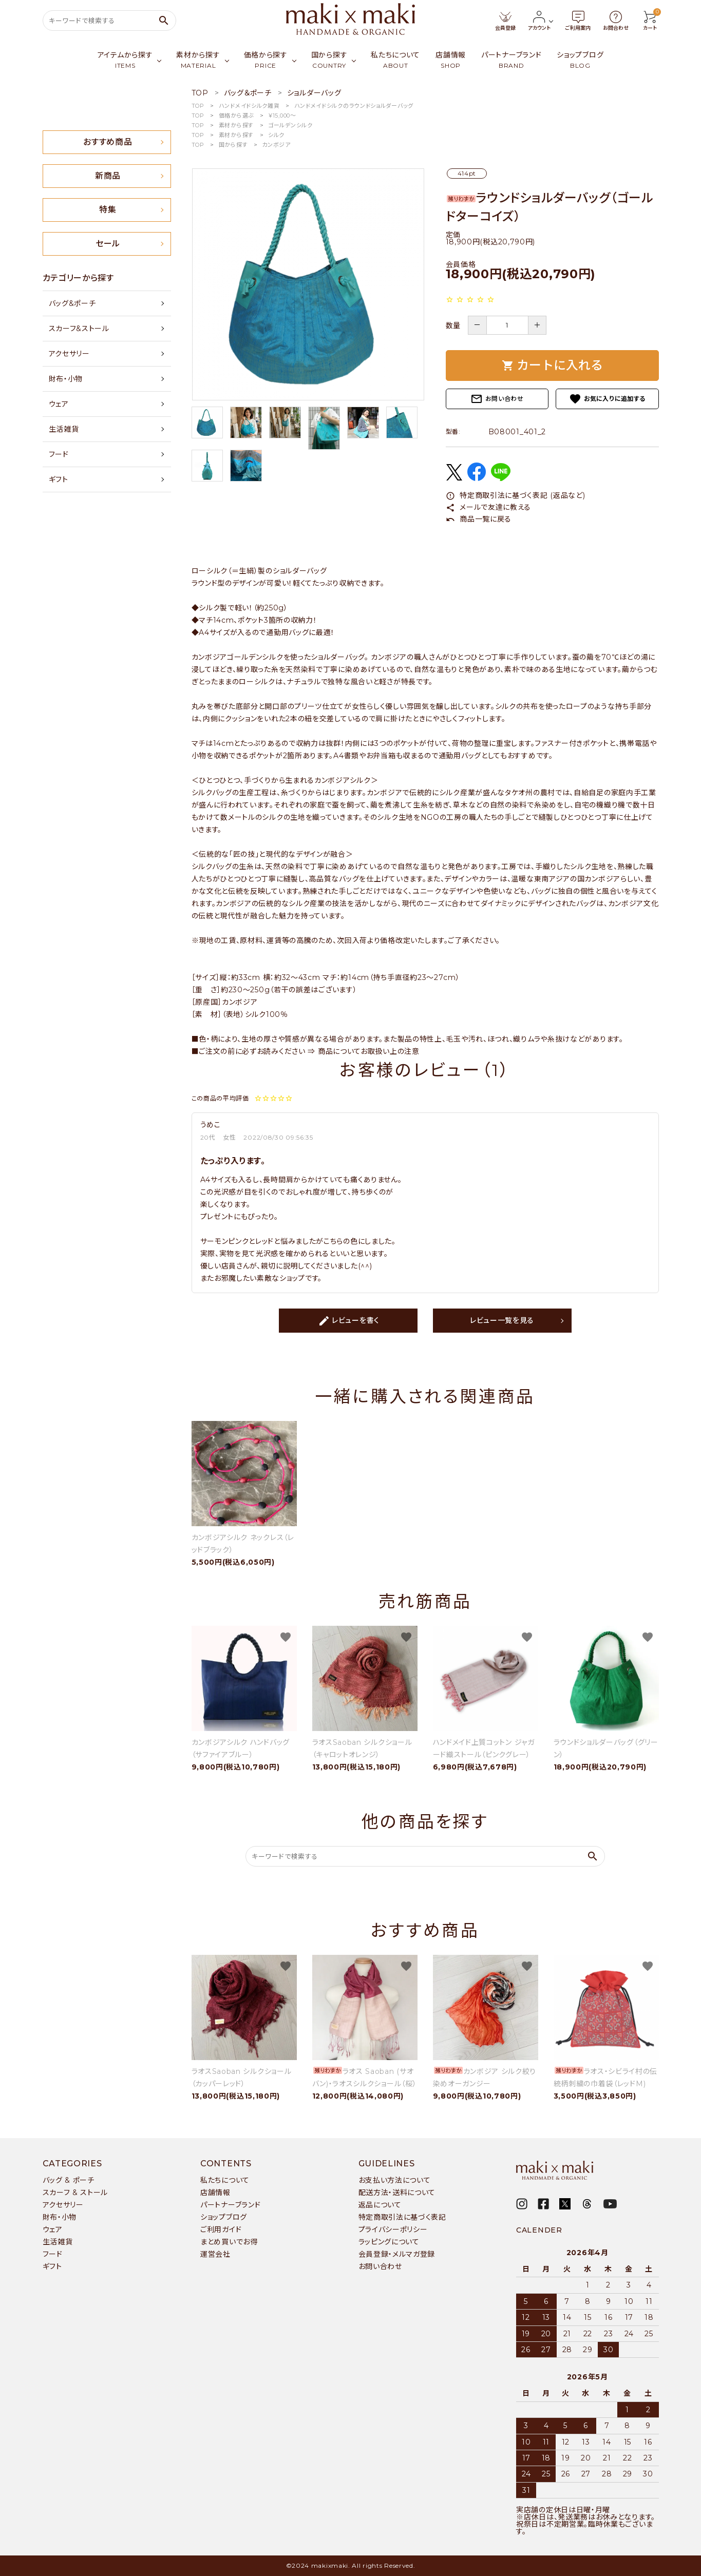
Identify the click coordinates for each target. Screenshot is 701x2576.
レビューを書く (349, 1321)
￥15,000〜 (282, 115)
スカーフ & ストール (75, 2192)
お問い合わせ (497, 399)
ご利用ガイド (220, 2229)
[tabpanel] (308, 284)
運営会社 (215, 2254)
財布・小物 (66, 378)
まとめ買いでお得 (229, 2241)
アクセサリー (69, 353)
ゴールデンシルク (290, 125)
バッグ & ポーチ (68, 2180)
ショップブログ (223, 2217)
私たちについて (225, 2180)
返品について (380, 2204)
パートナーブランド (230, 2204)
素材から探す (236, 125)
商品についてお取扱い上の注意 (369, 1051)
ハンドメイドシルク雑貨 (249, 105)
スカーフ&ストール (79, 328)
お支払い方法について (394, 2180)
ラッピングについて (389, 2241)
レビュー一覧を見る (502, 1320)
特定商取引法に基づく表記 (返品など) (515, 495)
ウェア (59, 404)
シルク (276, 135)
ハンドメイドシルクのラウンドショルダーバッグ (353, 105)
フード (59, 454)
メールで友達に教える (489, 507)
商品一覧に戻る (479, 519)
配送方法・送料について (397, 2192)
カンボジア (276, 144)
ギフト (58, 479)
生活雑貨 (64, 429)
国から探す (233, 144)
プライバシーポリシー (393, 2229)
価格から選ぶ (236, 115)
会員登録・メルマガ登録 (396, 2254)
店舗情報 (215, 2192)
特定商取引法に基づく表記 (402, 2217)
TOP (198, 105)
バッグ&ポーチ (72, 303)
